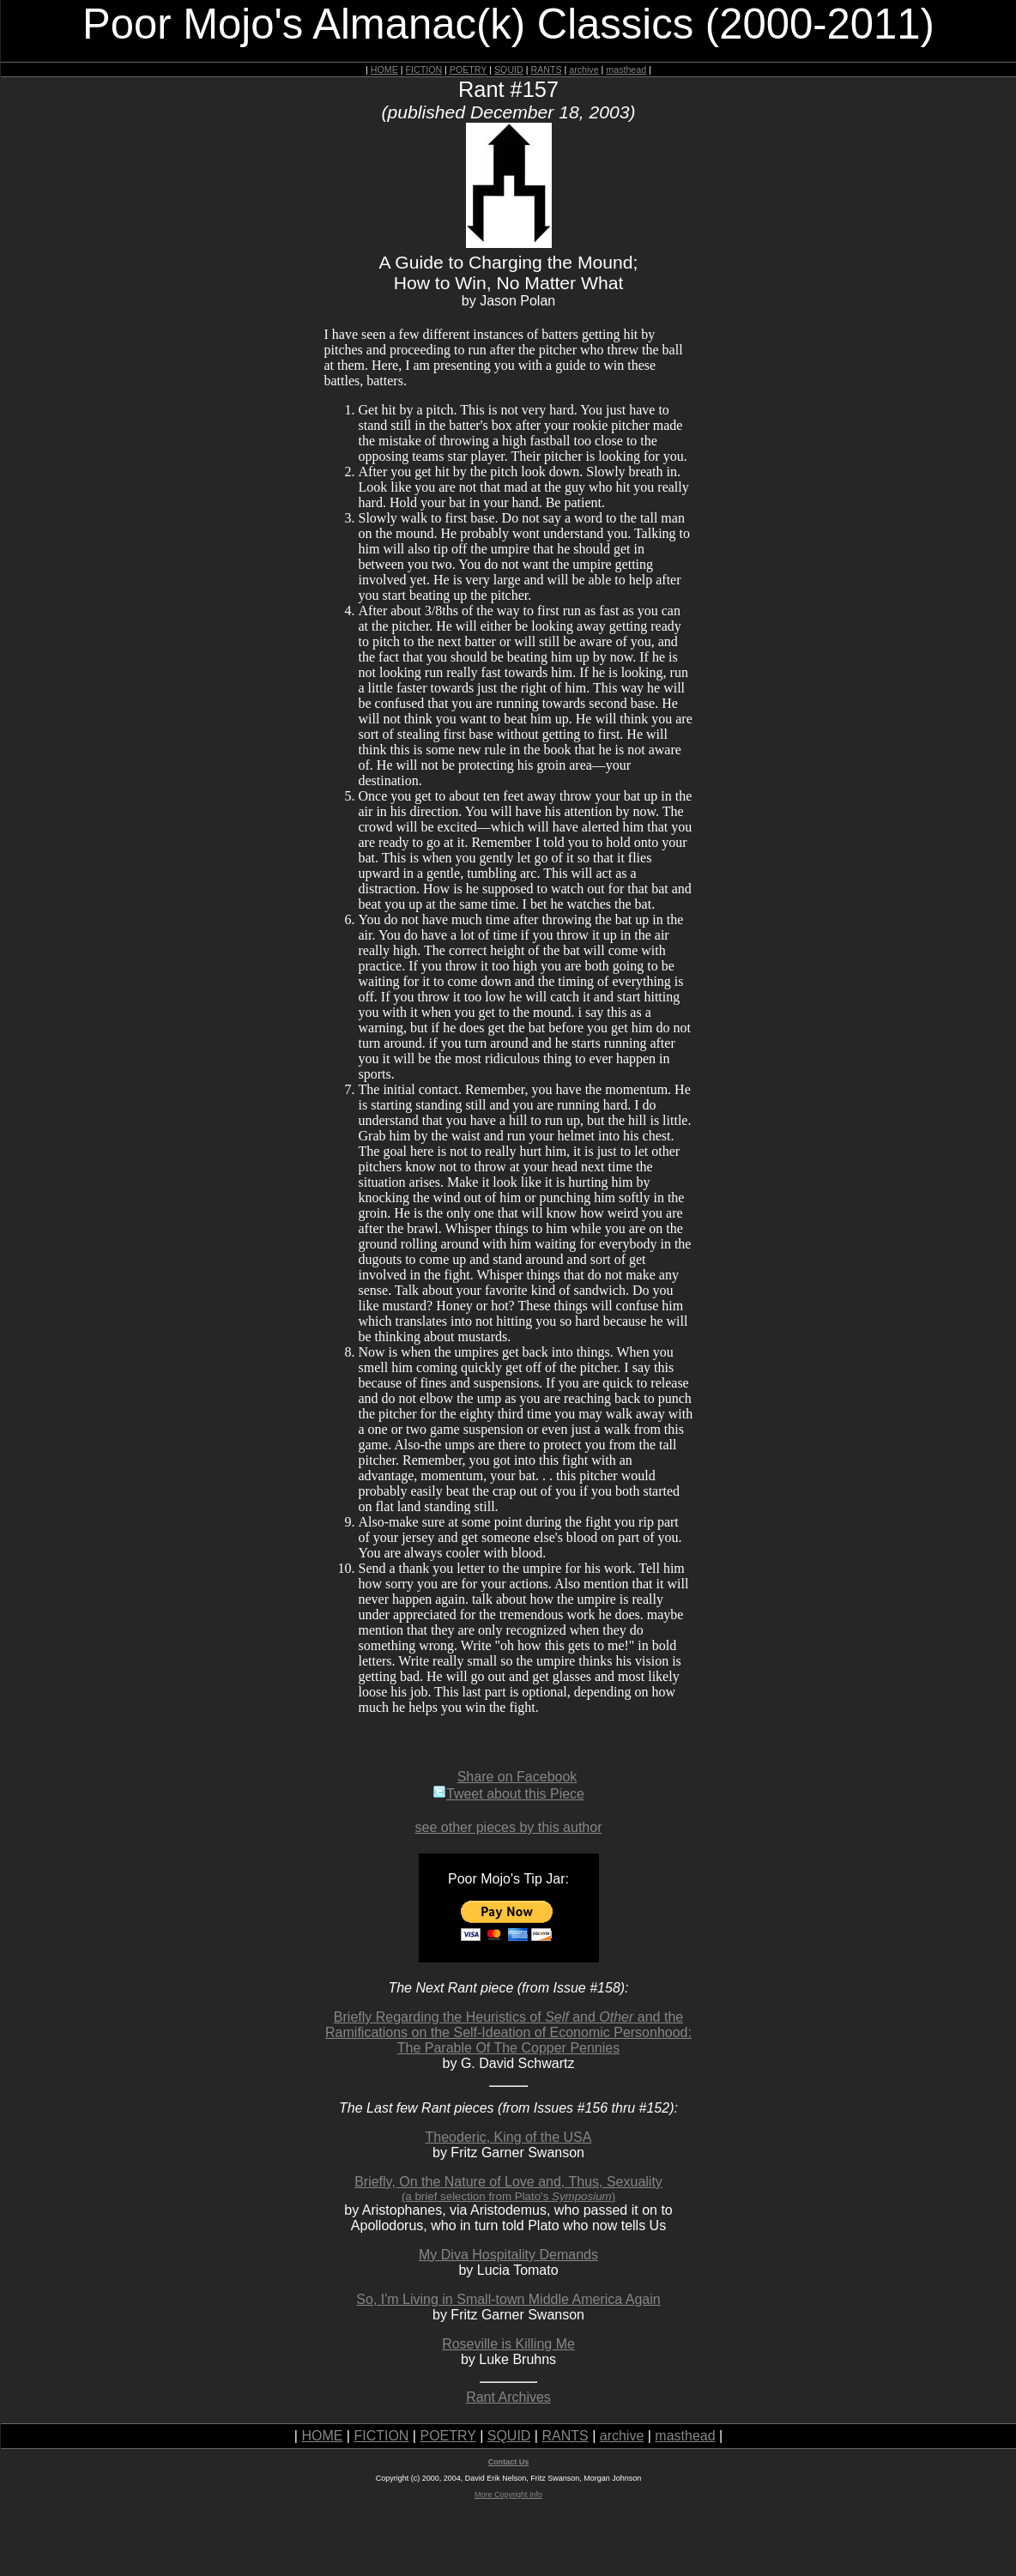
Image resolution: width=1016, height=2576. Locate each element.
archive (583, 69)
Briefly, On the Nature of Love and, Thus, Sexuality (508, 2188)
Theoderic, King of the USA (509, 2137)
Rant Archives (508, 2397)
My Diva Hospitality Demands (508, 2254)
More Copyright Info (508, 2494)
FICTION (424, 69)
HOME (384, 69)
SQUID (508, 69)
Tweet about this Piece (508, 1794)
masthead (626, 69)
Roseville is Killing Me (508, 2344)
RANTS (545, 69)
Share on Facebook (517, 1776)
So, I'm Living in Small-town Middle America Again (508, 2299)
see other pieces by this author (508, 1827)
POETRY (468, 69)
